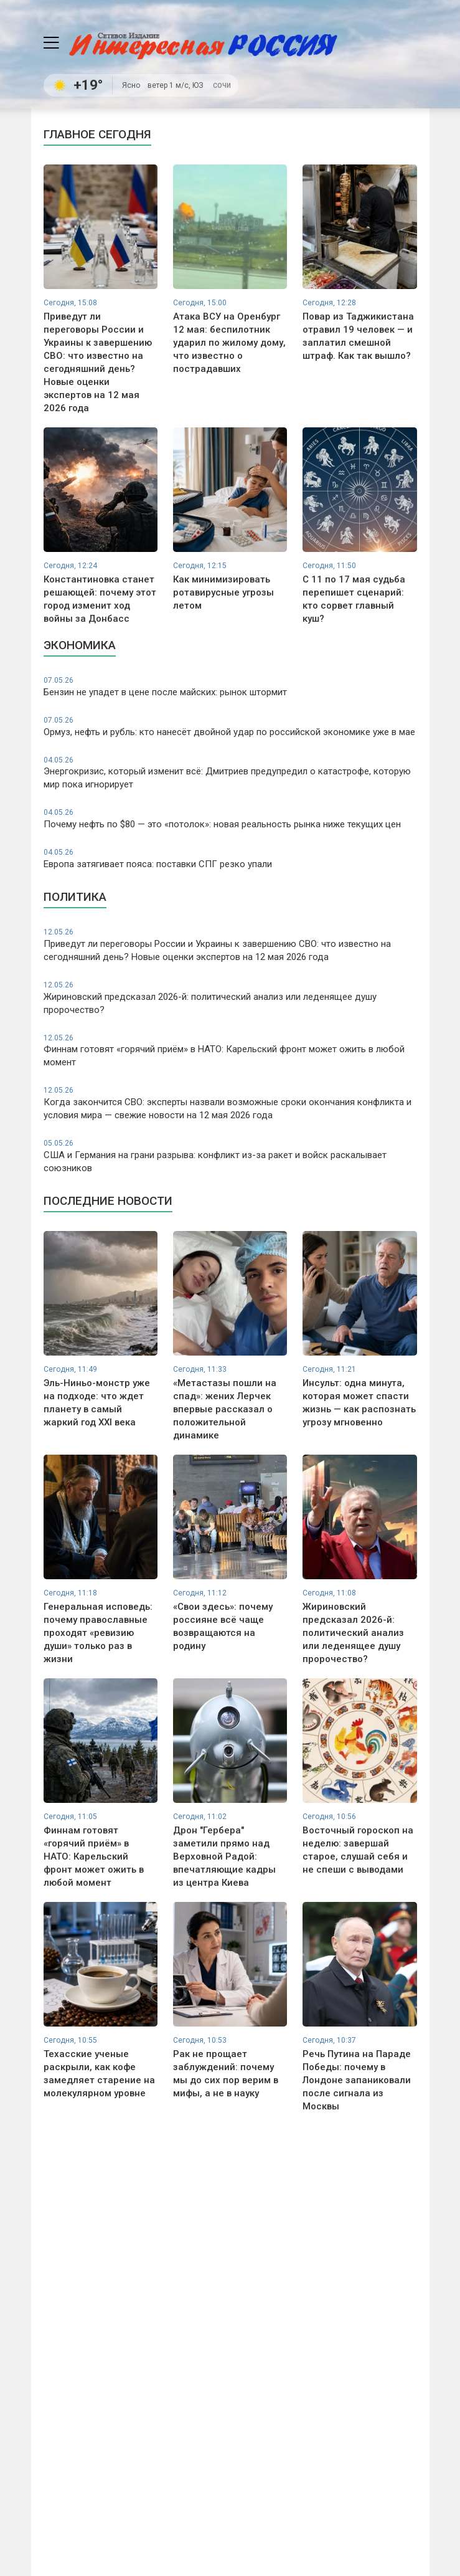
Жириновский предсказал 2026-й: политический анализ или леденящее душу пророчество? (230, 997)
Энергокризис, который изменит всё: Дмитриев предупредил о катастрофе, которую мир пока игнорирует (230, 773)
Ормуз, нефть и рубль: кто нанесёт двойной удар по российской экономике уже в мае (230, 726)
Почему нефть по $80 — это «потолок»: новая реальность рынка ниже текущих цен (230, 818)
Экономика (80, 645)
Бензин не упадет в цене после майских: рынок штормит (230, 686)
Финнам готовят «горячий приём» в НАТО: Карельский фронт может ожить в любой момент (230, 1050)
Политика (75, 897)
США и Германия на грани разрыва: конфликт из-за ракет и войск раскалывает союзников (230, 1156)
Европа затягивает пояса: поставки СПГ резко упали (230, 858)
